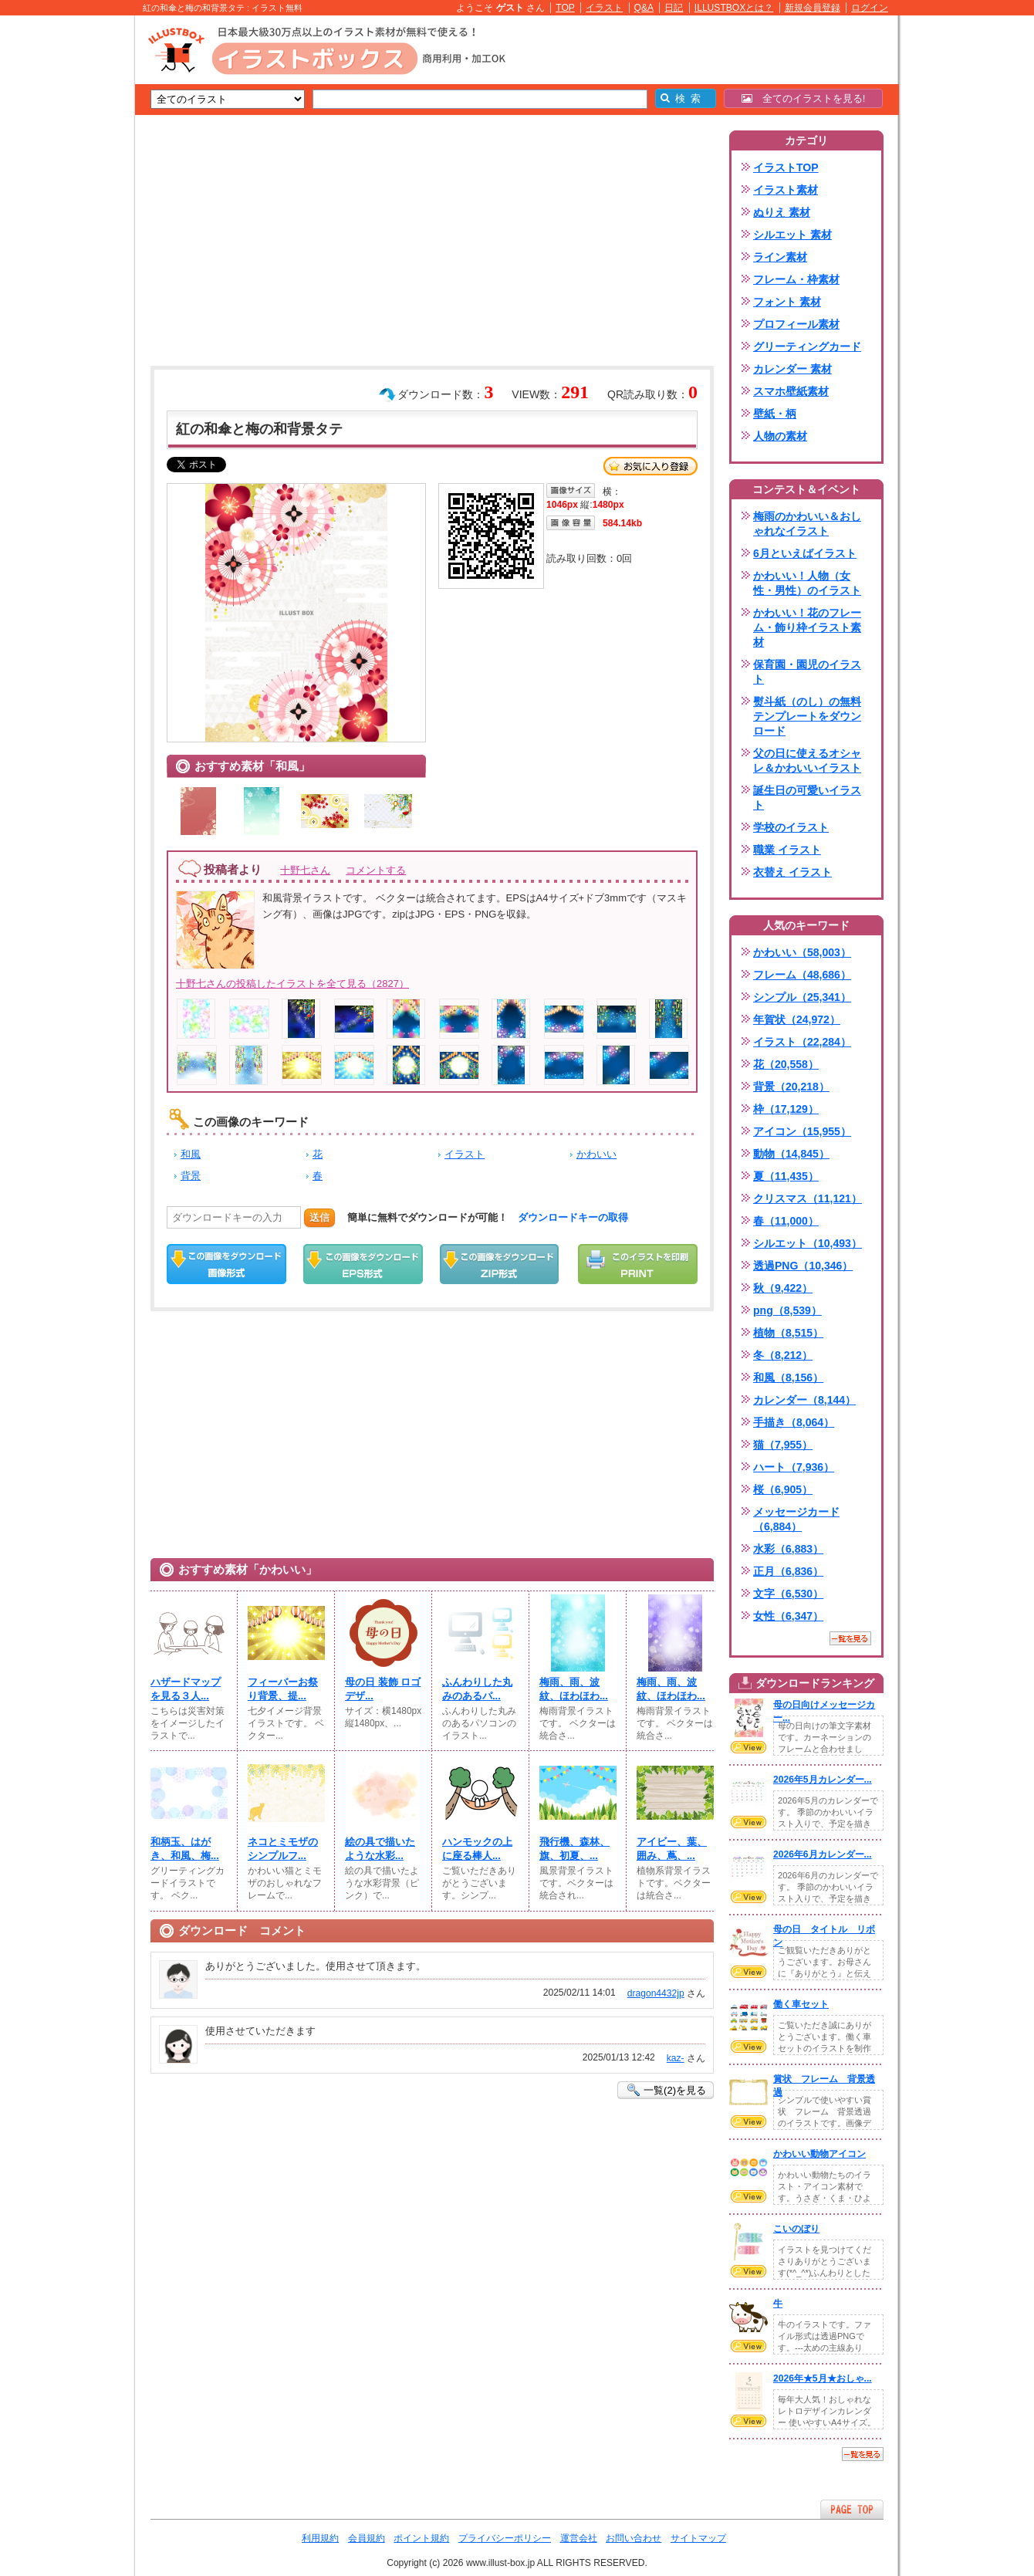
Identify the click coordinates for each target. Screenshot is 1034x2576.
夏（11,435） (786, 1176)
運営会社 (578, 2538)
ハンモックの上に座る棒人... (477, 1848)
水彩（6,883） (788, 1549)
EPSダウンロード (363, 1264)
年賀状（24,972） (796, 1019)
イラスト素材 (785, 190)
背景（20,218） (791, 1086)
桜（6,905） (783, 1489)
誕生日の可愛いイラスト (807, 797)
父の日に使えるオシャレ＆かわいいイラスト (807, 760)
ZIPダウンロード (499, 1264)
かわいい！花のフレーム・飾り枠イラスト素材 (807, 627)
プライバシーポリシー (504, 2538)
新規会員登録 (812, 7)
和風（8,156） (788, 1377)
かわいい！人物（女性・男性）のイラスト (807, 583)
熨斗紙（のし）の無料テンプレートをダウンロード (807, 716)
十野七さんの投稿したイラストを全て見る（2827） (292, 983)
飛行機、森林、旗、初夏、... (574, 1848)
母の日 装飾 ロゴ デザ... (383, 1689)
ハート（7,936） (793, 1467)
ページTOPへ (852, 2509)
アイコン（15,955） (802, 1131)
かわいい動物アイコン (819, 2153)
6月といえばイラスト (805, 553)
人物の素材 (780, 436)
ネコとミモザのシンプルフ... (283, 1848)
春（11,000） (786, 1221)
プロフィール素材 (796, 324)
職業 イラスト (787, 849)
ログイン (869, 7)
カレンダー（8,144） (804, 1400)
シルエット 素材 (792, 234)
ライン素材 (780, 257)
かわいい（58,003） (802, 952)
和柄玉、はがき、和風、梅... (184, 1848)
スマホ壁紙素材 (791, 391)
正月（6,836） (788, 1571)
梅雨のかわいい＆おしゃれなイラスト (807, 523)
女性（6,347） (788, 1616)
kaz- (675, 2058)
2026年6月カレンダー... (822, 1854)
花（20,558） (786, 1064)
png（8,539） (787, 1310)
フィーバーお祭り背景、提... (283, 1689)
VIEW (748, 1747)
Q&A (644, 7)
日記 (673, 7)
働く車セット (801, 2004)
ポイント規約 (421, 2538)
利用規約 (320, 2538)
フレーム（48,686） (802, 975)
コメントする (376, 870)
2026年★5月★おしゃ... (822, 2378)
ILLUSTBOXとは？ (733, 7)
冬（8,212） (783, 1355)
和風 (191, 1154)
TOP (565, 7)
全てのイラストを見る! (804, 98)
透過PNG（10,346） (803, 1265)
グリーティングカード (807, 346)
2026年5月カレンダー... (822, 1779)
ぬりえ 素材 (781, 212)
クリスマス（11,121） (807, 1198)
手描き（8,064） (793, 1422)
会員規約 (366, 2538)
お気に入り (650, 466)
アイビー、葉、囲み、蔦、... (672, 1848)
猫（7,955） (783, 1444)
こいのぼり (796, 2228)
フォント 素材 (787, 302)
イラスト (604, 7)
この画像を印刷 (638, 1264)
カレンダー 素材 (792, 369)
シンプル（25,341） (802, 997)
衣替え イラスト (792, 872)
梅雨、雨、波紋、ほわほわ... (573, 1689)
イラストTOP (786, 167)
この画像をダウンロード (226, 1264)
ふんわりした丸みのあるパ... (477, 1689)
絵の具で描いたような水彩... (380, 1848)
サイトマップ (698, 2538)
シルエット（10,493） (807, 1243)
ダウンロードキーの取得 (573, 1217)
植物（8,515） (788, 1333)
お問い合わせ (633, 2538)
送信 (319, 1217)
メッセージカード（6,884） (796, 1519)
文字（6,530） (788, 1593)
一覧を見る (850, 1638)
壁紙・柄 (774, 413)
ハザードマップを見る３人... (185, 1689)
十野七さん (305, 870)
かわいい (596, 1154)
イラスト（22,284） (802, 1042)
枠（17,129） (786, 1109)
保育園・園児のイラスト (807, 671)
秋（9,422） (783, 1288)
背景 (191, 1176)
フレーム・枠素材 (796, 279)
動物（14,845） (791, 1154)
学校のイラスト (791, 827)
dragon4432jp (655, 1993)
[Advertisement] (61, 254)
